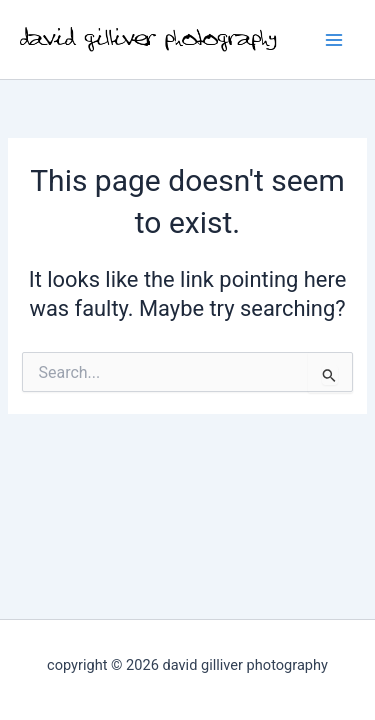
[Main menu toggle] (334, 40)
